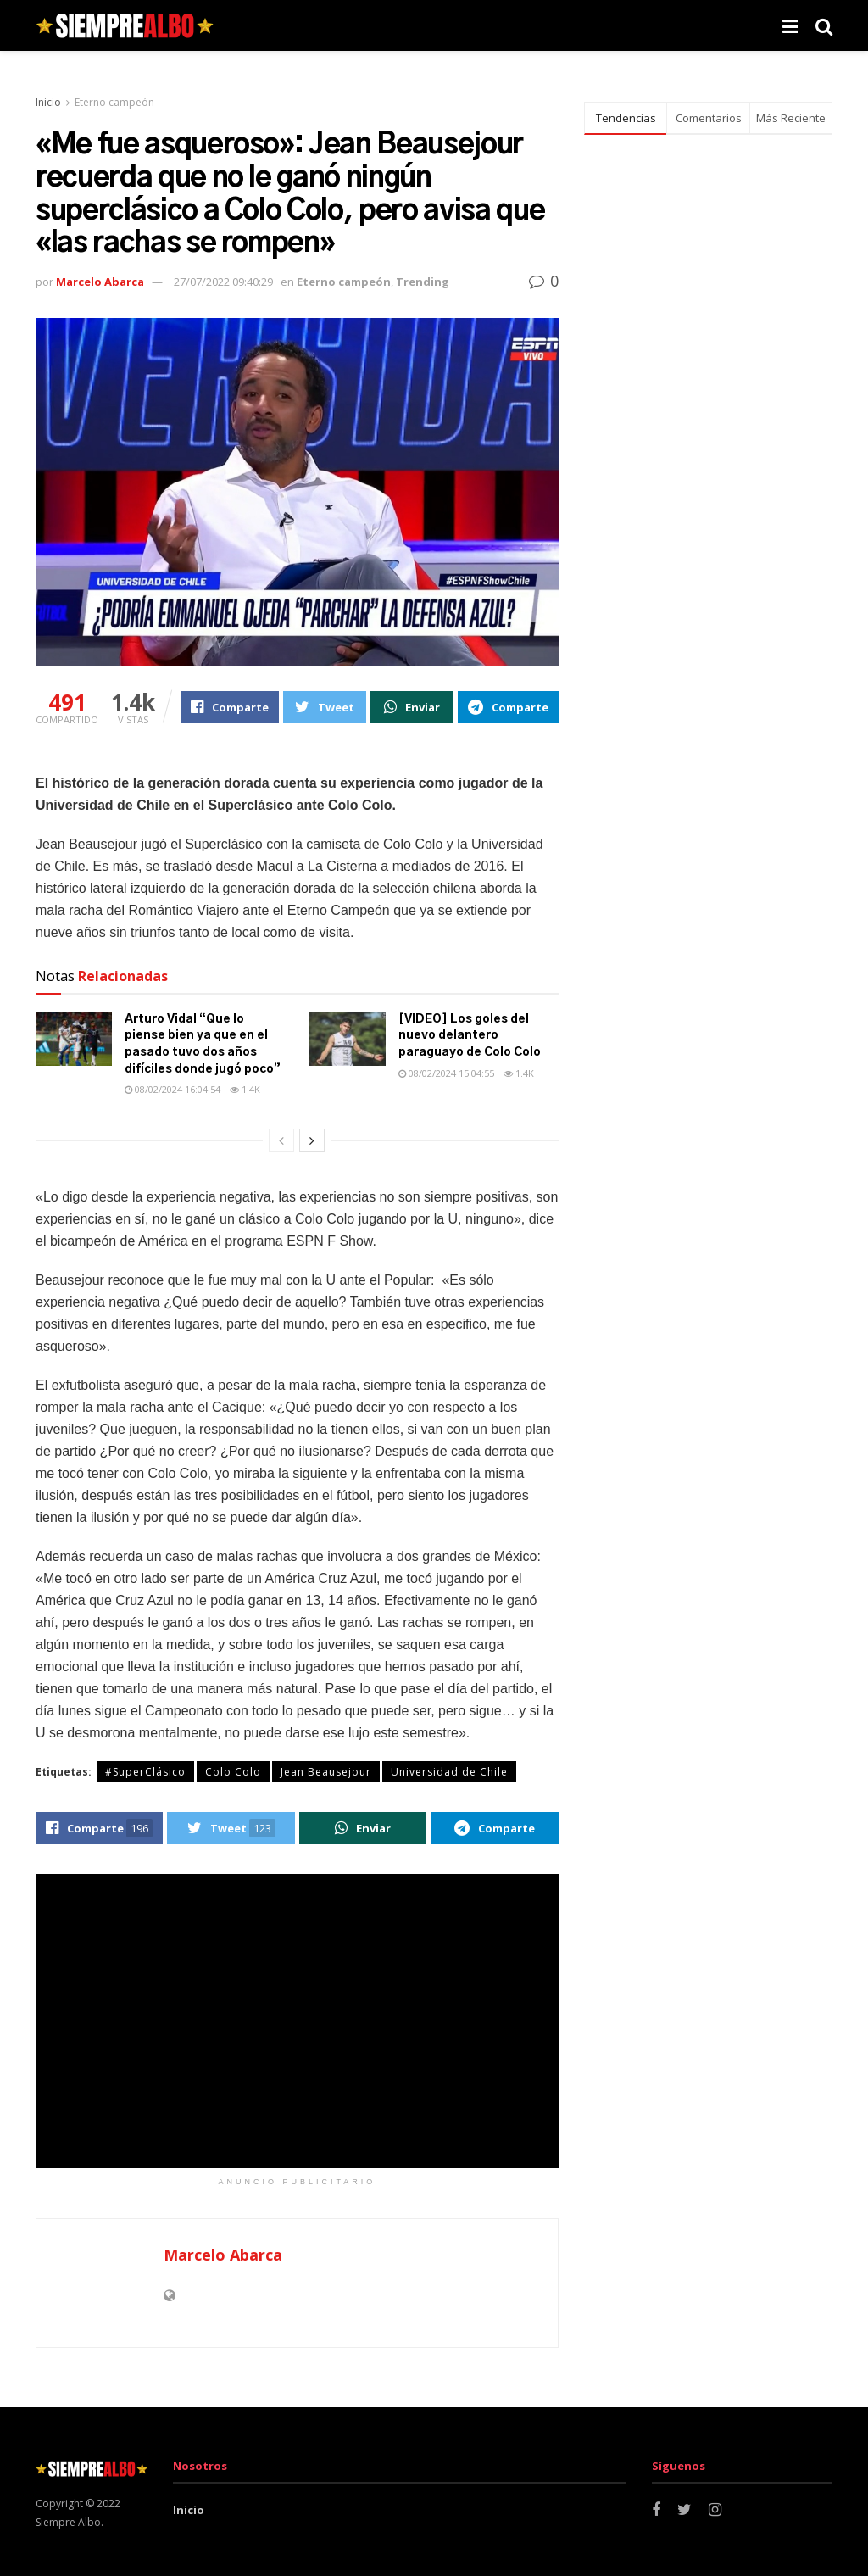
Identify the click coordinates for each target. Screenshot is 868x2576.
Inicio (48, 102)
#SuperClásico (145, 1772)
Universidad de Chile (449, 1772)
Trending (422, 281)
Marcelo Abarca (100, 281)
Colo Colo (233, 1772)
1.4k (245, 1089)
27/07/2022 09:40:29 (223, 281)
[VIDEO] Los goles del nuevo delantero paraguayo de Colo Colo (469, 1035)
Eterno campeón (114, 102)
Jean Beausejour (326, 1772)
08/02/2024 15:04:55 (446, 1073)
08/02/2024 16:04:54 (172, 1089)
